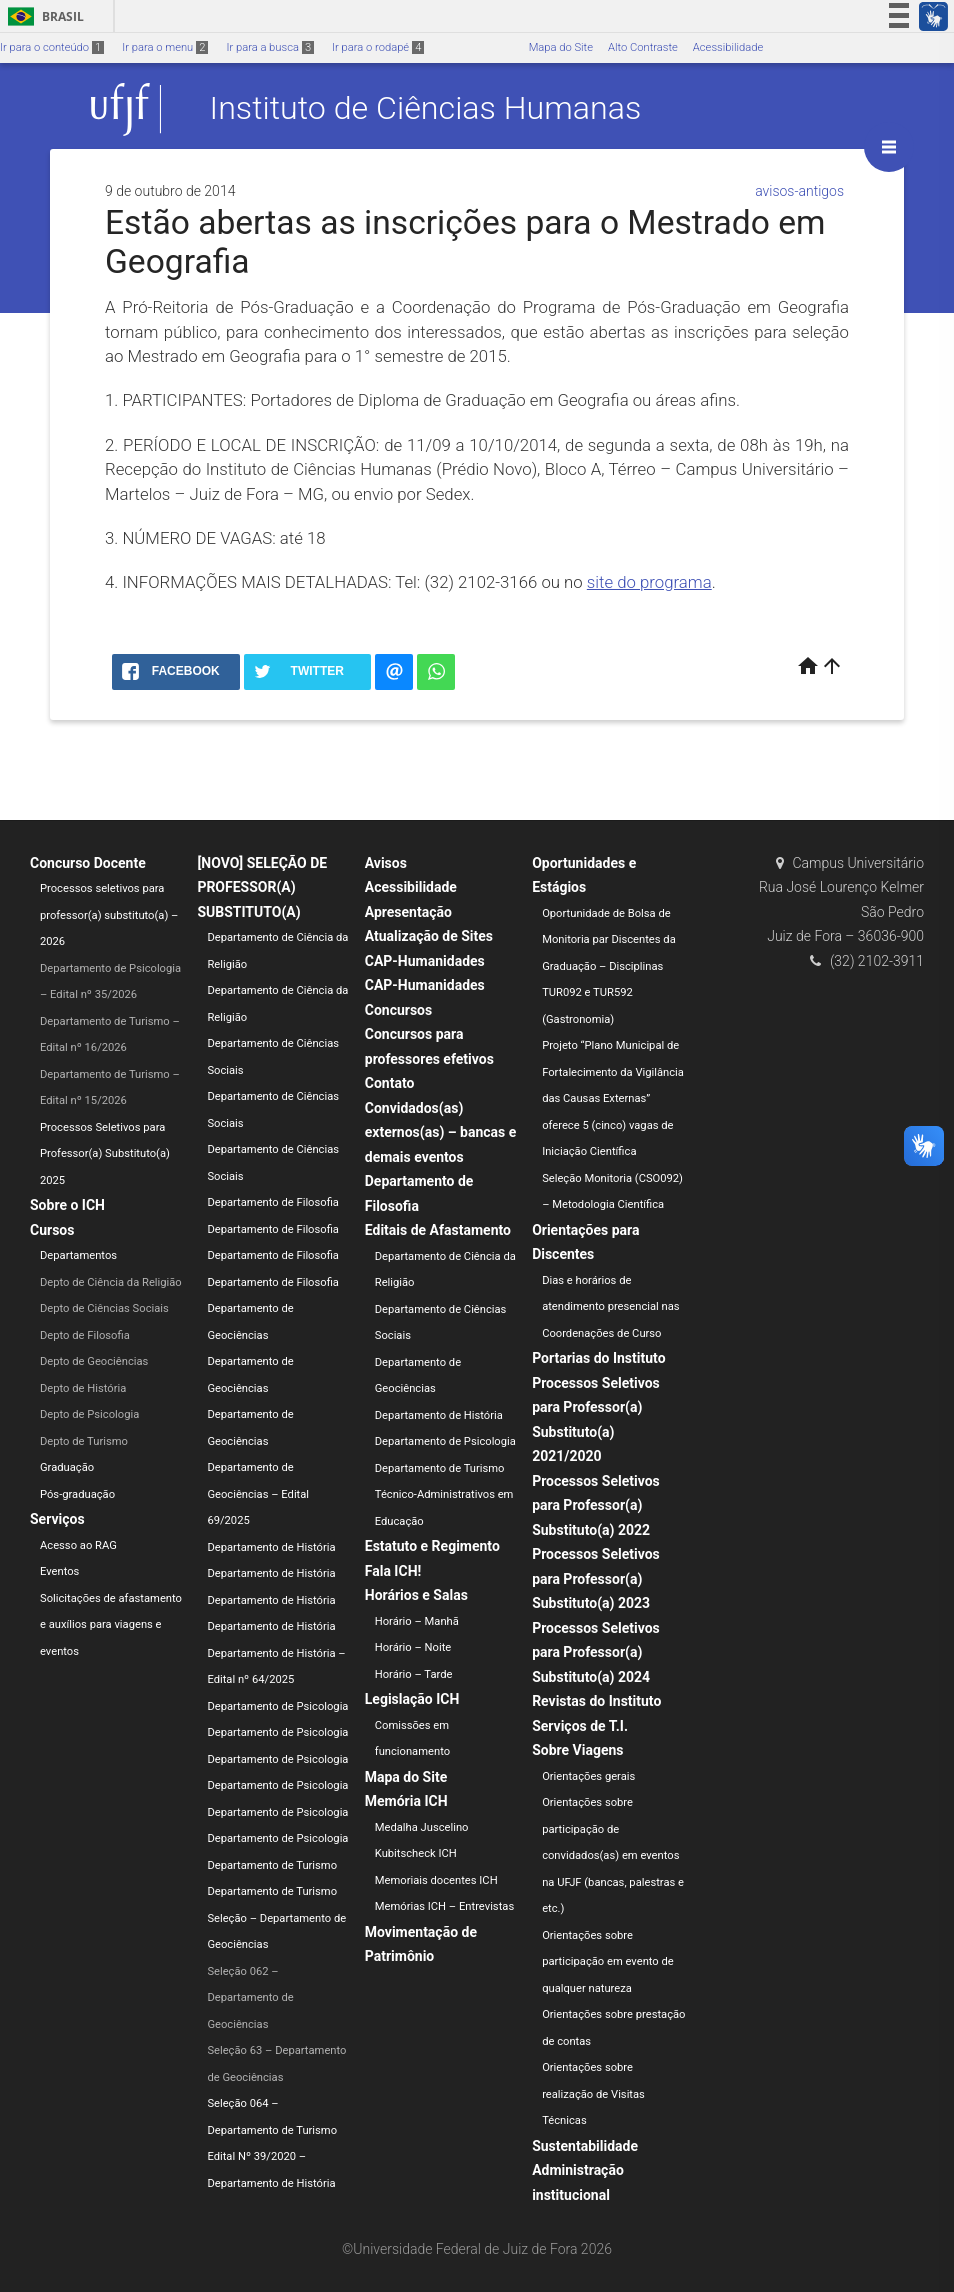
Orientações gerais (588, 1776)
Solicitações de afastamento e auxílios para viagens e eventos (111, 1625)
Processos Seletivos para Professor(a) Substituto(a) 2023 (596, 1578)
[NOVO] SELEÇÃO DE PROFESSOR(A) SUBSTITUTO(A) (262, 887)
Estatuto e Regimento (432, 1546)
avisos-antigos (799, 191)
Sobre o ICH (67, 1205)
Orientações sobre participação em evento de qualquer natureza (608, 1962)
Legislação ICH (412, 1699)
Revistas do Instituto (596, 1701)
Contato (390, 1083)
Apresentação (408, 912)
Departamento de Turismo (272, 1865)
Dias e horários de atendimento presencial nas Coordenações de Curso (611, 1307)
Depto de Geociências (94, 1361)
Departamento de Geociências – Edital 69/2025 (258, 1494)
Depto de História (83, 1388)
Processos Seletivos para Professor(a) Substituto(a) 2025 (105, 1154)
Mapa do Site (561, 47)
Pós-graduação (77, 1494)
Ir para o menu (165, 47)
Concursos (398, 1010)
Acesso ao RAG (78, 1545)
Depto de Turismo (84, 1441)
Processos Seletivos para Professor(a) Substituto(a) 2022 (596, 1505)
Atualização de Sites (429, 936)
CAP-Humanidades (425, 961)
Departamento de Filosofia (273, 1202)
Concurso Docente (88, 863)
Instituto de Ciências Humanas (426, 109)
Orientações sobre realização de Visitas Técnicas (593, 2094)
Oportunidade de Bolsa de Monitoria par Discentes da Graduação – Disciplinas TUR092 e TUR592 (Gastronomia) (609, 966)
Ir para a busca (270, 47)
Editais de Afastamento (438, 1230)
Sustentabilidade (585, 2146)
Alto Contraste (643, 47)
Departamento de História (271, 1547)
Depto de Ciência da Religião (111, 1282)
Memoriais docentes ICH (436, 1880)
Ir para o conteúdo (52, 47)
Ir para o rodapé (378, 47)
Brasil (42, 16)
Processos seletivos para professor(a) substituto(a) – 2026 (109, 915)
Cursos (52, 1230)
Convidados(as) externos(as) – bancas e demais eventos (441, 1132)
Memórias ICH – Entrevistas (444, 1906)
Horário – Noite (413, 1647)
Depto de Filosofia (85, 1335)
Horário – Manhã (417, 1621)
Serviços (57, 1519)
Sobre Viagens (577, 1750)
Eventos (59, 1571)
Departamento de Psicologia (277, 1706)
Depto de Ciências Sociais (104, 1308)
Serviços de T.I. (580, 1726)
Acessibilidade (728, 47)
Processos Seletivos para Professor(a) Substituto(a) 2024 (596, 1652)
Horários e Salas (416, 1595)
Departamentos (78, 1255)
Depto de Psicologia (89, 1414)
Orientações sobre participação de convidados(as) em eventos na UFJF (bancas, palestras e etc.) (613, 1855)
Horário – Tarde (414, 1674)
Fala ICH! (393, 1571)
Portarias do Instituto (598, 1358)
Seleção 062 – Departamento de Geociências (250, 1998)
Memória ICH (406, 1801)
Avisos (386, 863)
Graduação (67, 1467)
